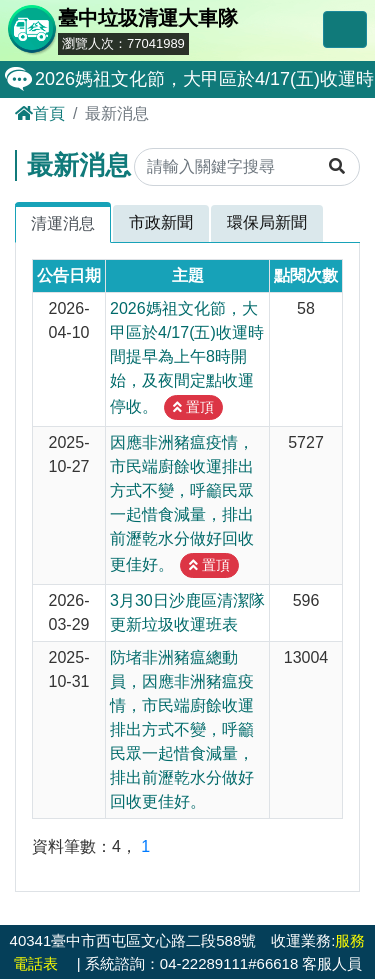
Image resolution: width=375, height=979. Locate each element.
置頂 (193, 407)
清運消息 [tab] (63, 223)
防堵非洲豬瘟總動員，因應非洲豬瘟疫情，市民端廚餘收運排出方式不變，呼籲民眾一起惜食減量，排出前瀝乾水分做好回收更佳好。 (182, 729)
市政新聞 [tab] (161, 222)
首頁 (40, 113)
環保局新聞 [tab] (267, 222)
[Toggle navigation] (345, 30)
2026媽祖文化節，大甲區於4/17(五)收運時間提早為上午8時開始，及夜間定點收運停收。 (187, 357)
